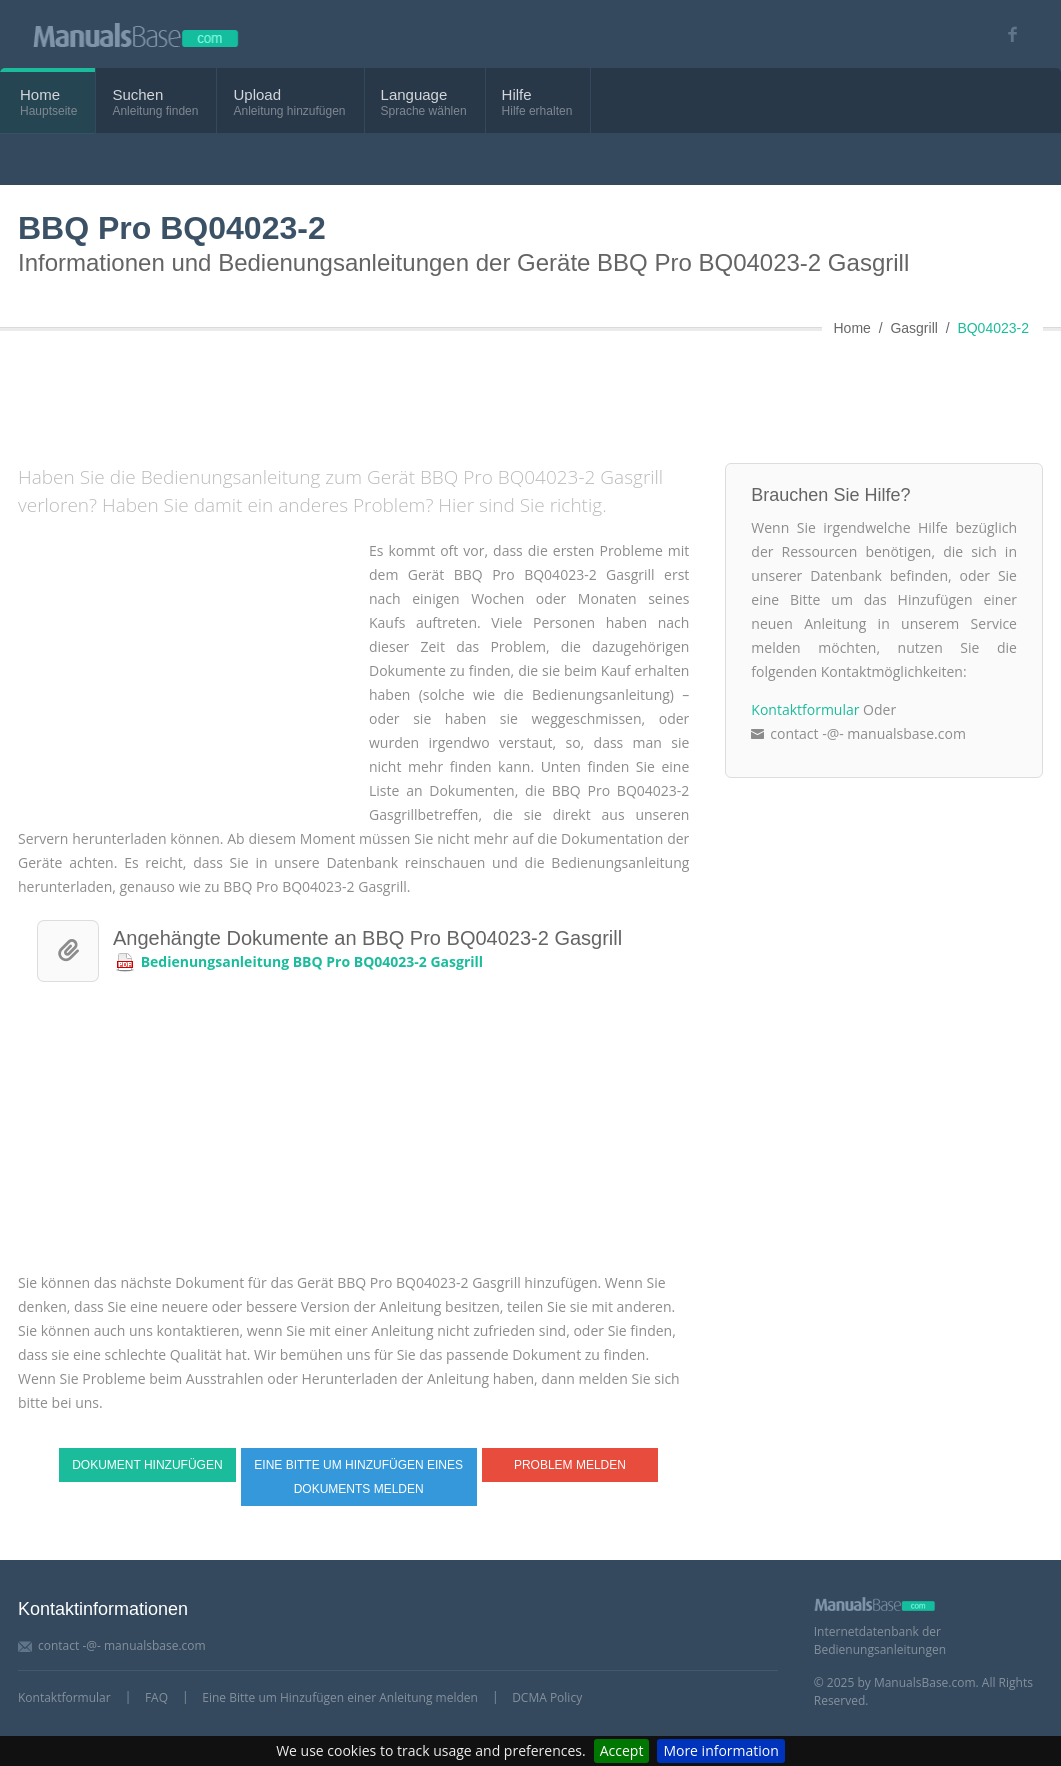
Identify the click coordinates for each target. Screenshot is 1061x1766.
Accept (622, 1750)
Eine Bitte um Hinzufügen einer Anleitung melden (340, 1697)
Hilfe (517, 94)
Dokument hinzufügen (147, 1465)
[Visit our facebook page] (1005, 34)
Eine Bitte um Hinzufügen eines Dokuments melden (358, 1477)
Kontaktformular (805, 709)
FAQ (156, 1697)
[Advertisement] (503, 393)
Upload (257, 94)
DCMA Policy (547, 1697)
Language (414, 94)
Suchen (137, 94)
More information (720, 1750)
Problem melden (570, 1465)
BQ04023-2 (993, 328)
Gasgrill (913, 328)
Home (40, 94)
